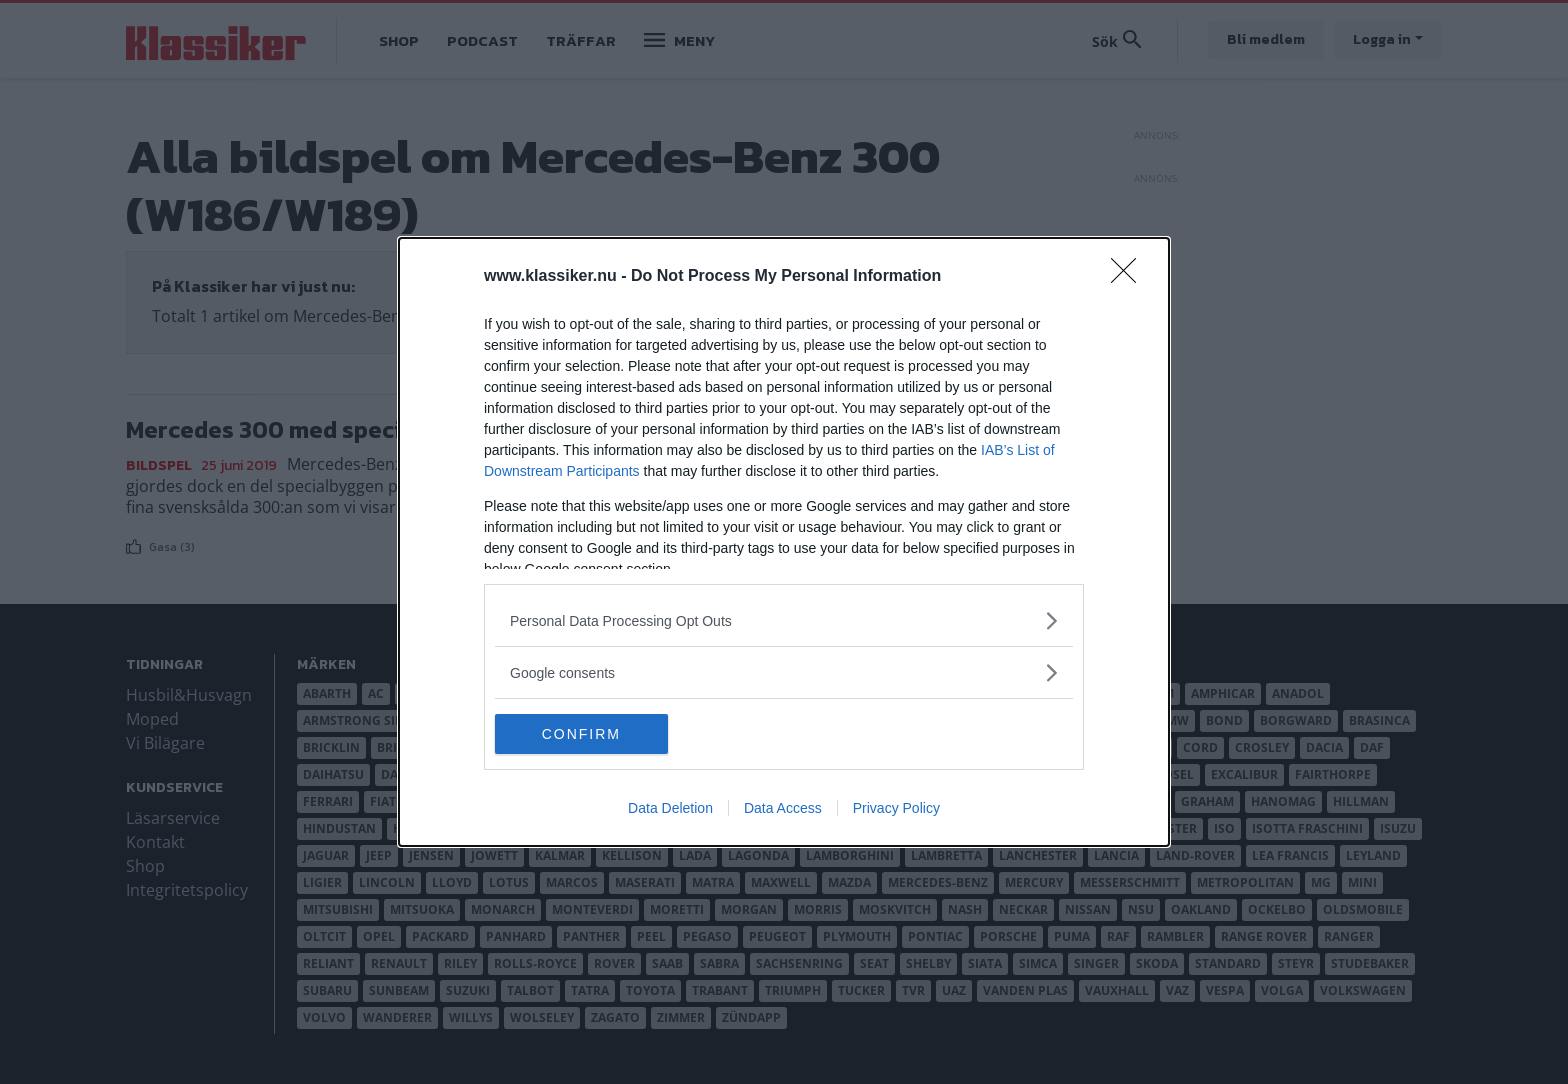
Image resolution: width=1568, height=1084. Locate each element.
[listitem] (784, 620)
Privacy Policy (896, 808)
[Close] (1130, 277)
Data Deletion (670, 808)
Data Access (783, 808)
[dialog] (784, 542)
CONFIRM (589, 733)
